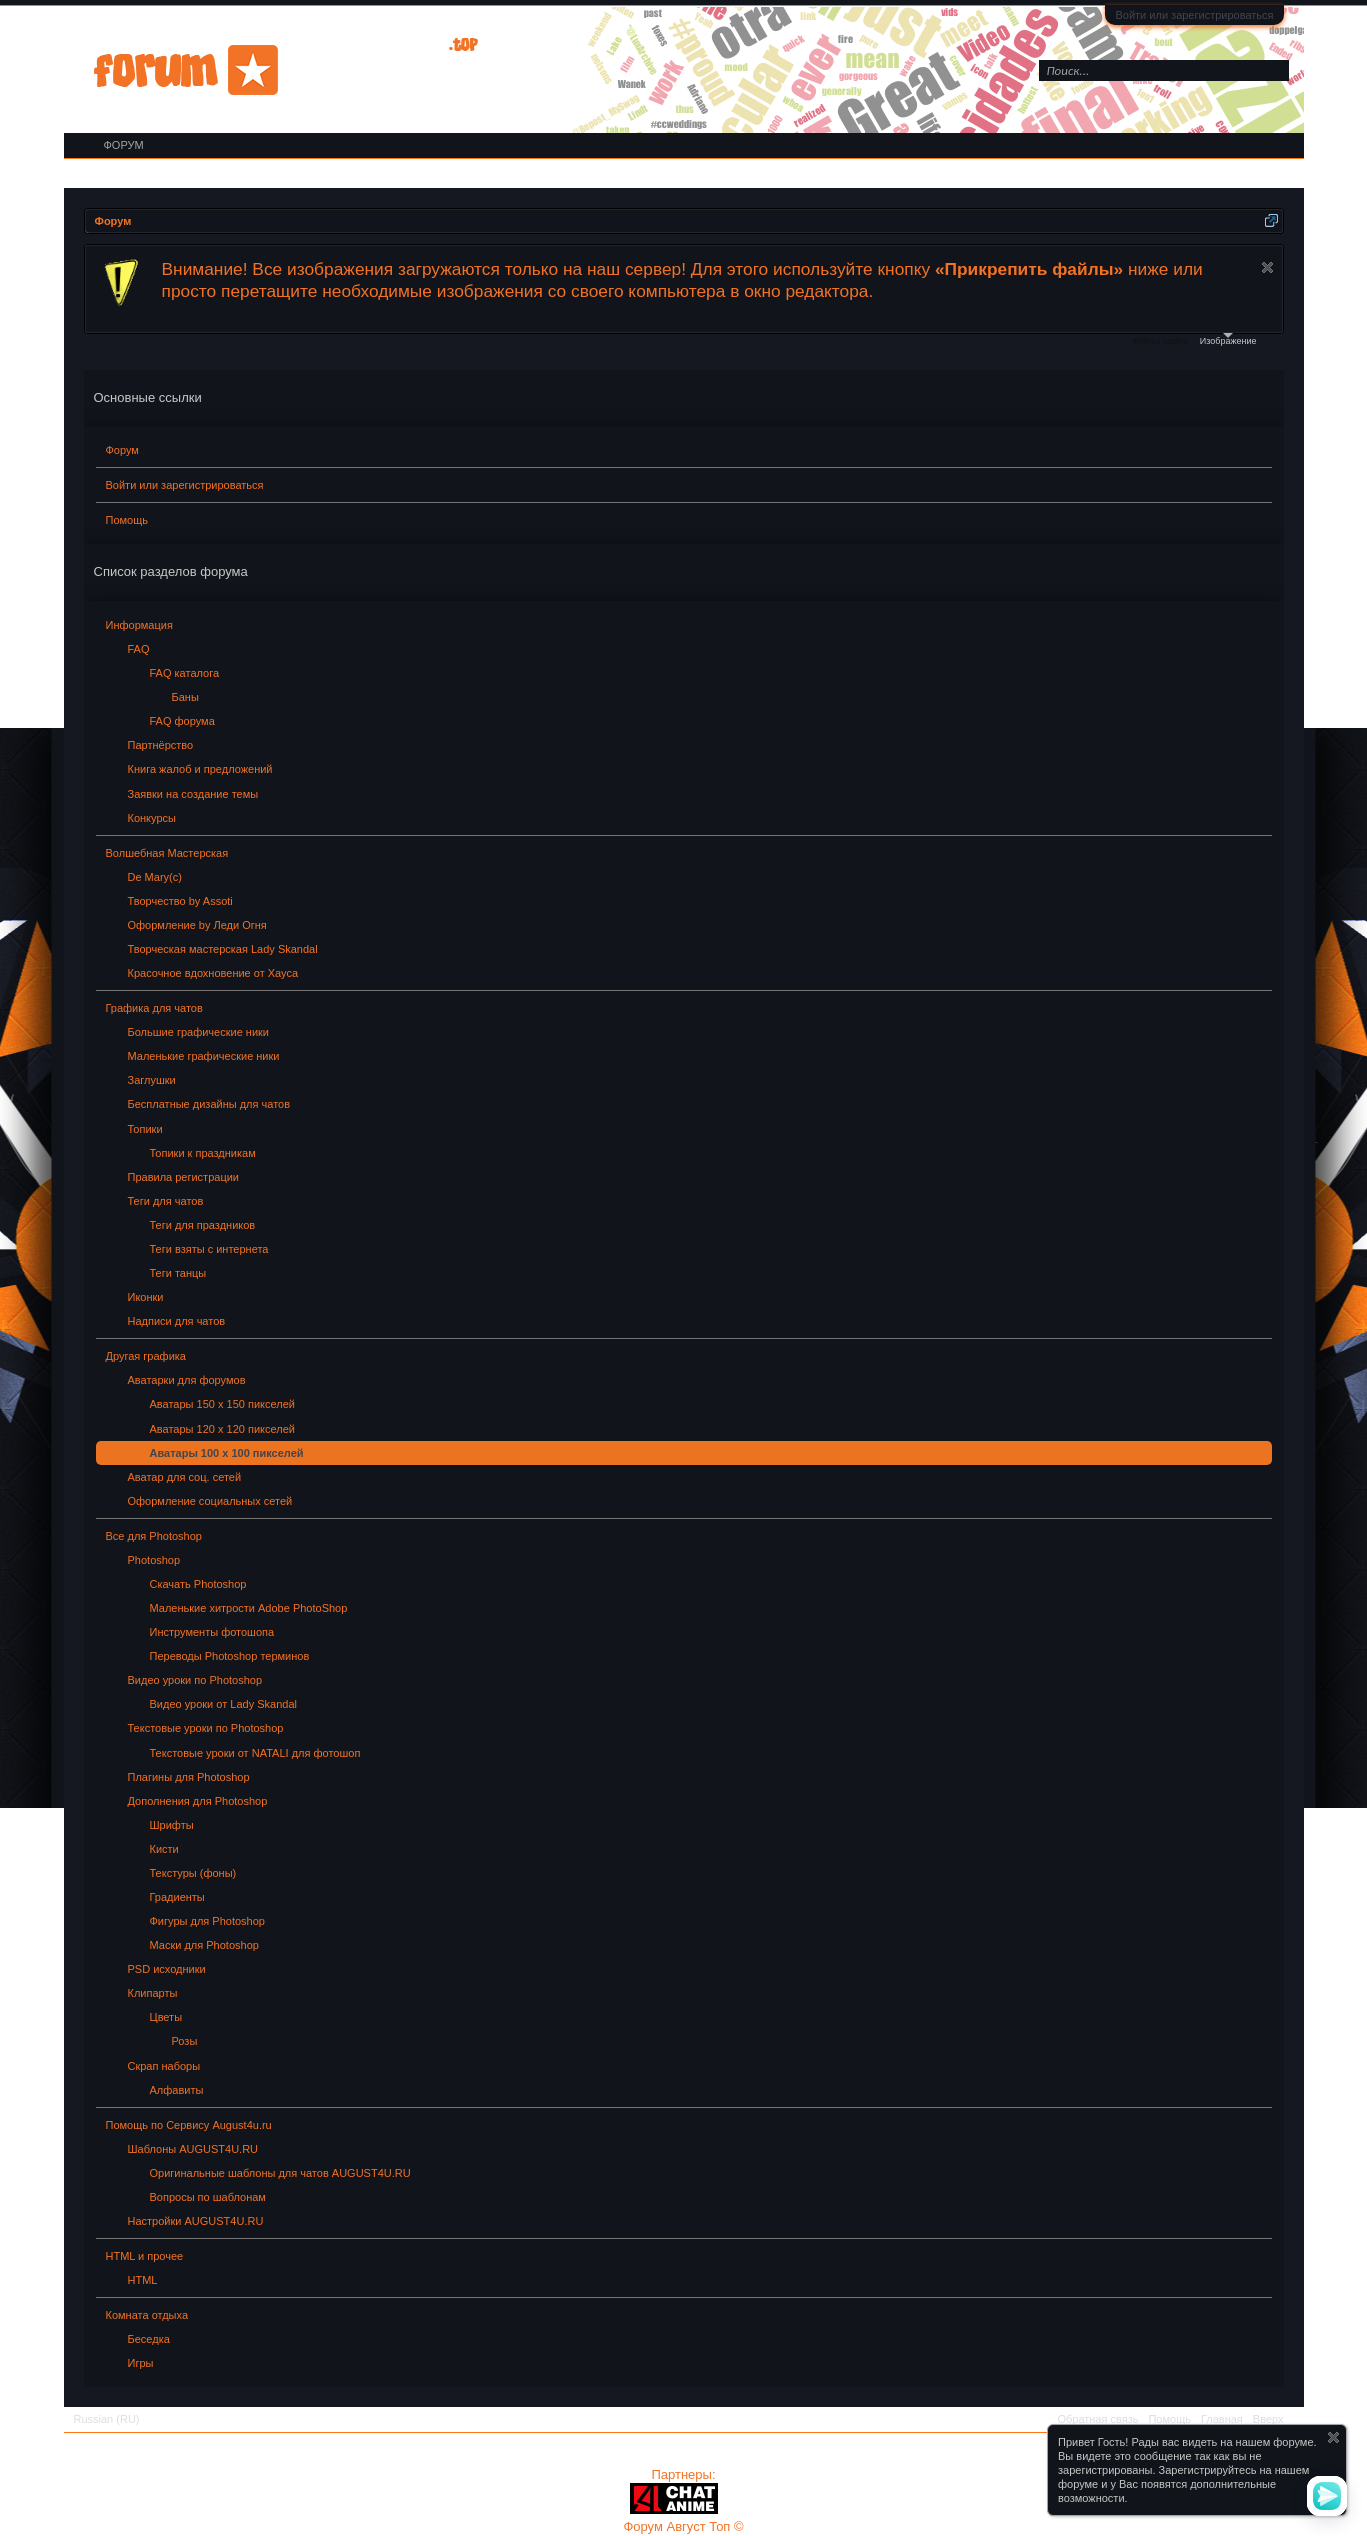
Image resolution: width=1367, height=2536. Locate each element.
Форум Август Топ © (683, 2526)
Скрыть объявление (1267, 267)
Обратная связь (1097, 2419)
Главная (1222, 2419)
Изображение (1228, 339)
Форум (122, 450)
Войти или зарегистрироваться (1194, 15)
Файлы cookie (1160, 341)
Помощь (127, 520)
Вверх (1268, 2419)
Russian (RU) (107, 2419)
